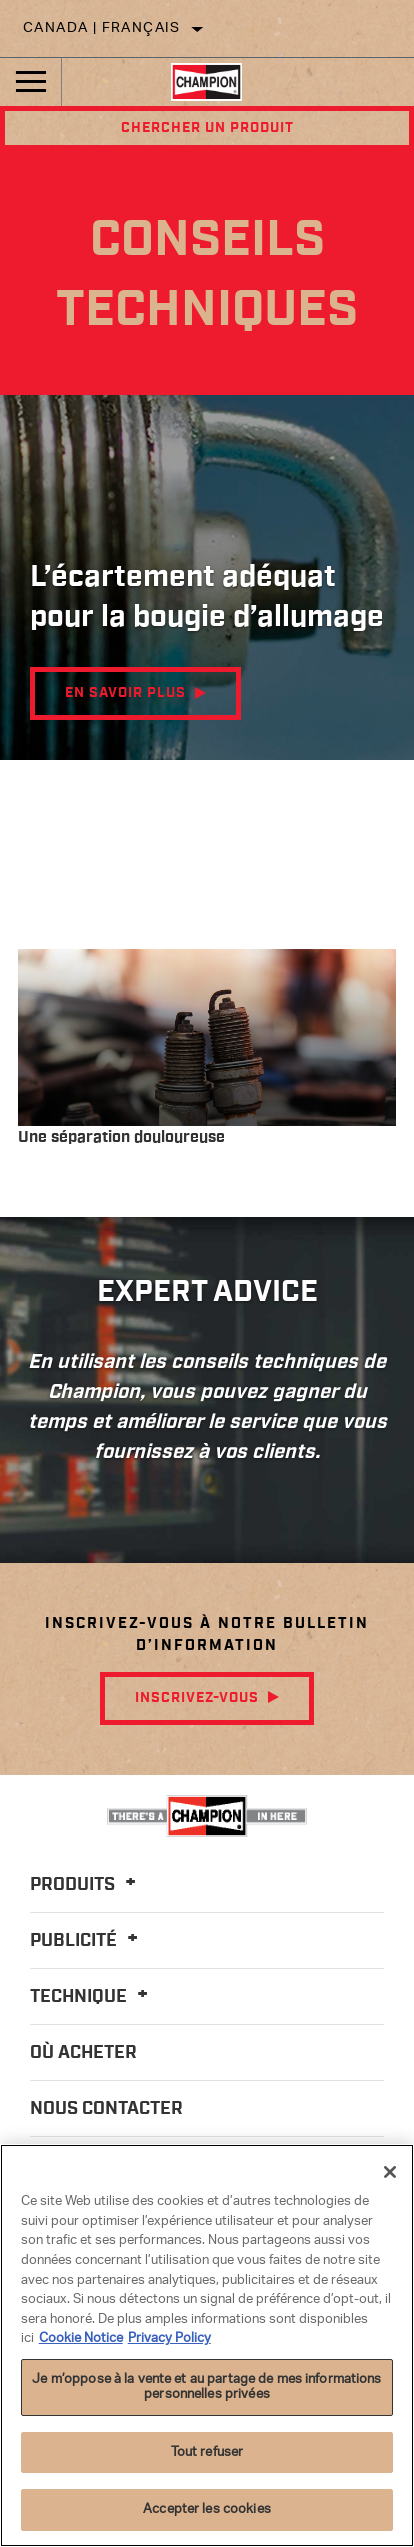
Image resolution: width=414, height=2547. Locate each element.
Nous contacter (106, 2109)
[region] (207, 2345)
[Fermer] (390, 2172)
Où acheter (83, 2053)
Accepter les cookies (207, 2509)
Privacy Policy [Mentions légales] (169, 2338)
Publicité (87, 1941)
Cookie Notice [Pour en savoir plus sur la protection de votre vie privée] (81, 2338)
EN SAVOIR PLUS (125, 693)
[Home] (206, 82)
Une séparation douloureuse (121, 1137)
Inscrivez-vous (197, 1698)
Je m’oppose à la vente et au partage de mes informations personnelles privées (206, 2387)
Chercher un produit (207, 128)
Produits (86, 1885)
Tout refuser (207, 2452)
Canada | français (102, 28)
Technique (92, 1997)
